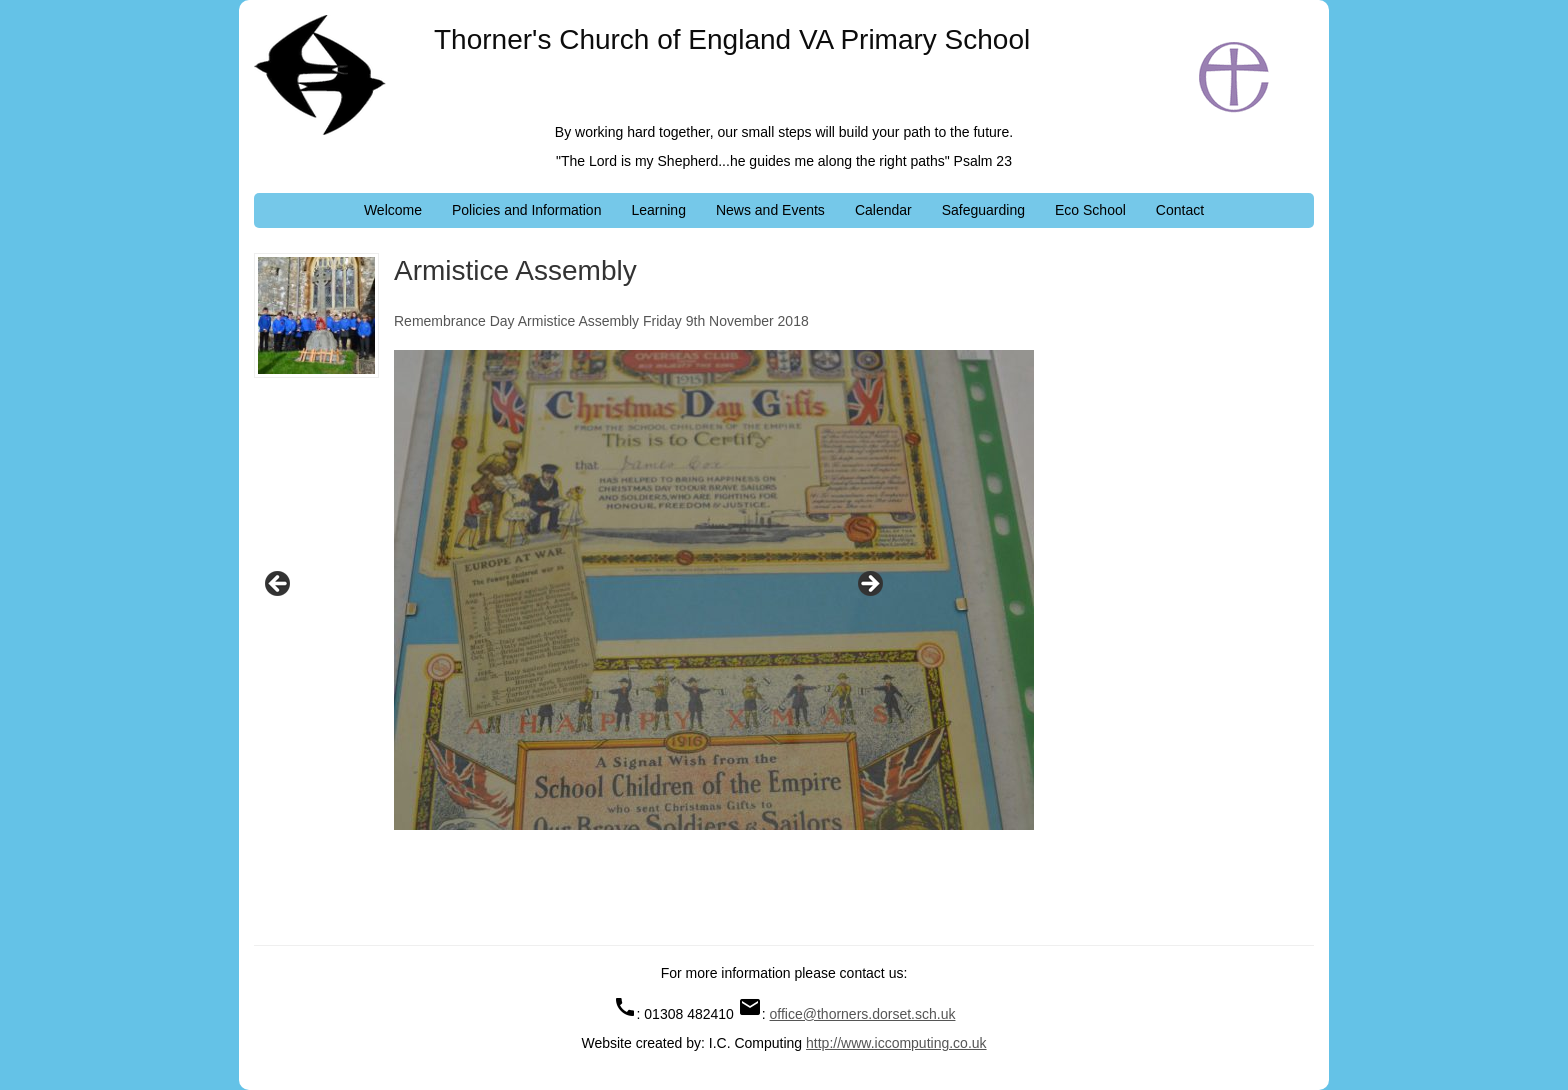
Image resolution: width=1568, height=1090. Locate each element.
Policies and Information (526, 210)
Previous (279, 585)
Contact (1180, 210)
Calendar (883, 210)
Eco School (1090, 210)
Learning (658, 210)
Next (869, 585)
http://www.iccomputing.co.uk (896, 1043)
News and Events (770, 210)
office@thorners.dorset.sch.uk (863, 1014)
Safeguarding (983, 210)
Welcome (393, 210)
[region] (574, 590)
